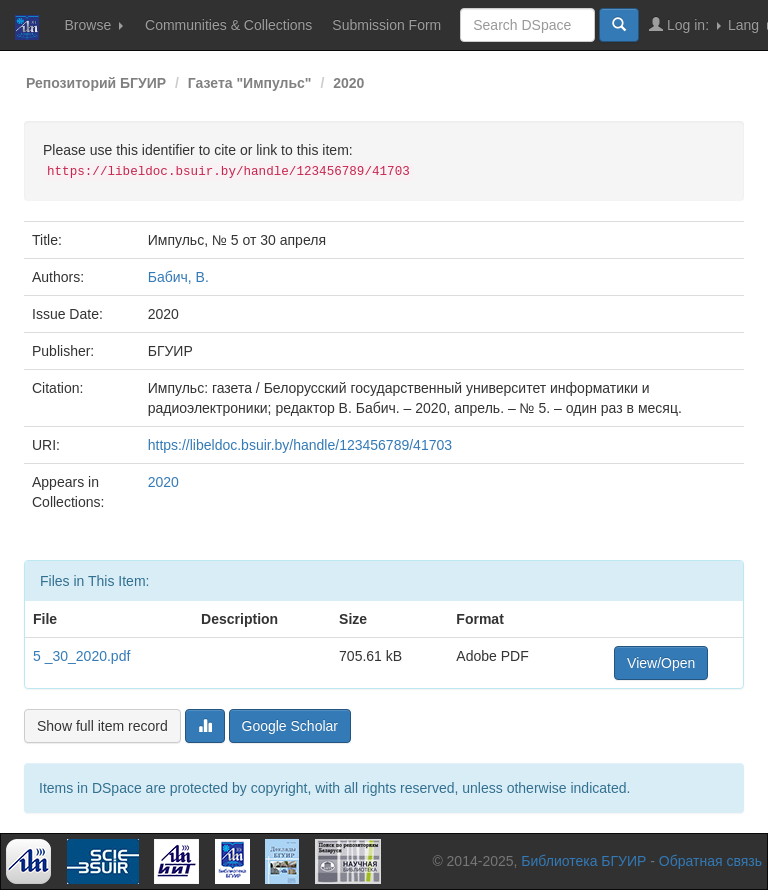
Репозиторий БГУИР (96, 83)
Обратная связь (710, 861)
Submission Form (386, 25)
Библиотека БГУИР (583, 861)
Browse (93, 25)
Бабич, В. (178, 277)
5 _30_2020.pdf (81, 656)
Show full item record (102, 726)
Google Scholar (290, 726)
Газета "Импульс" (250, 83)
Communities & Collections (228, 25)
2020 (348, 83)
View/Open (661, 663)
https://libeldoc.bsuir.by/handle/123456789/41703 (300, 445)
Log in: (685, 24)
